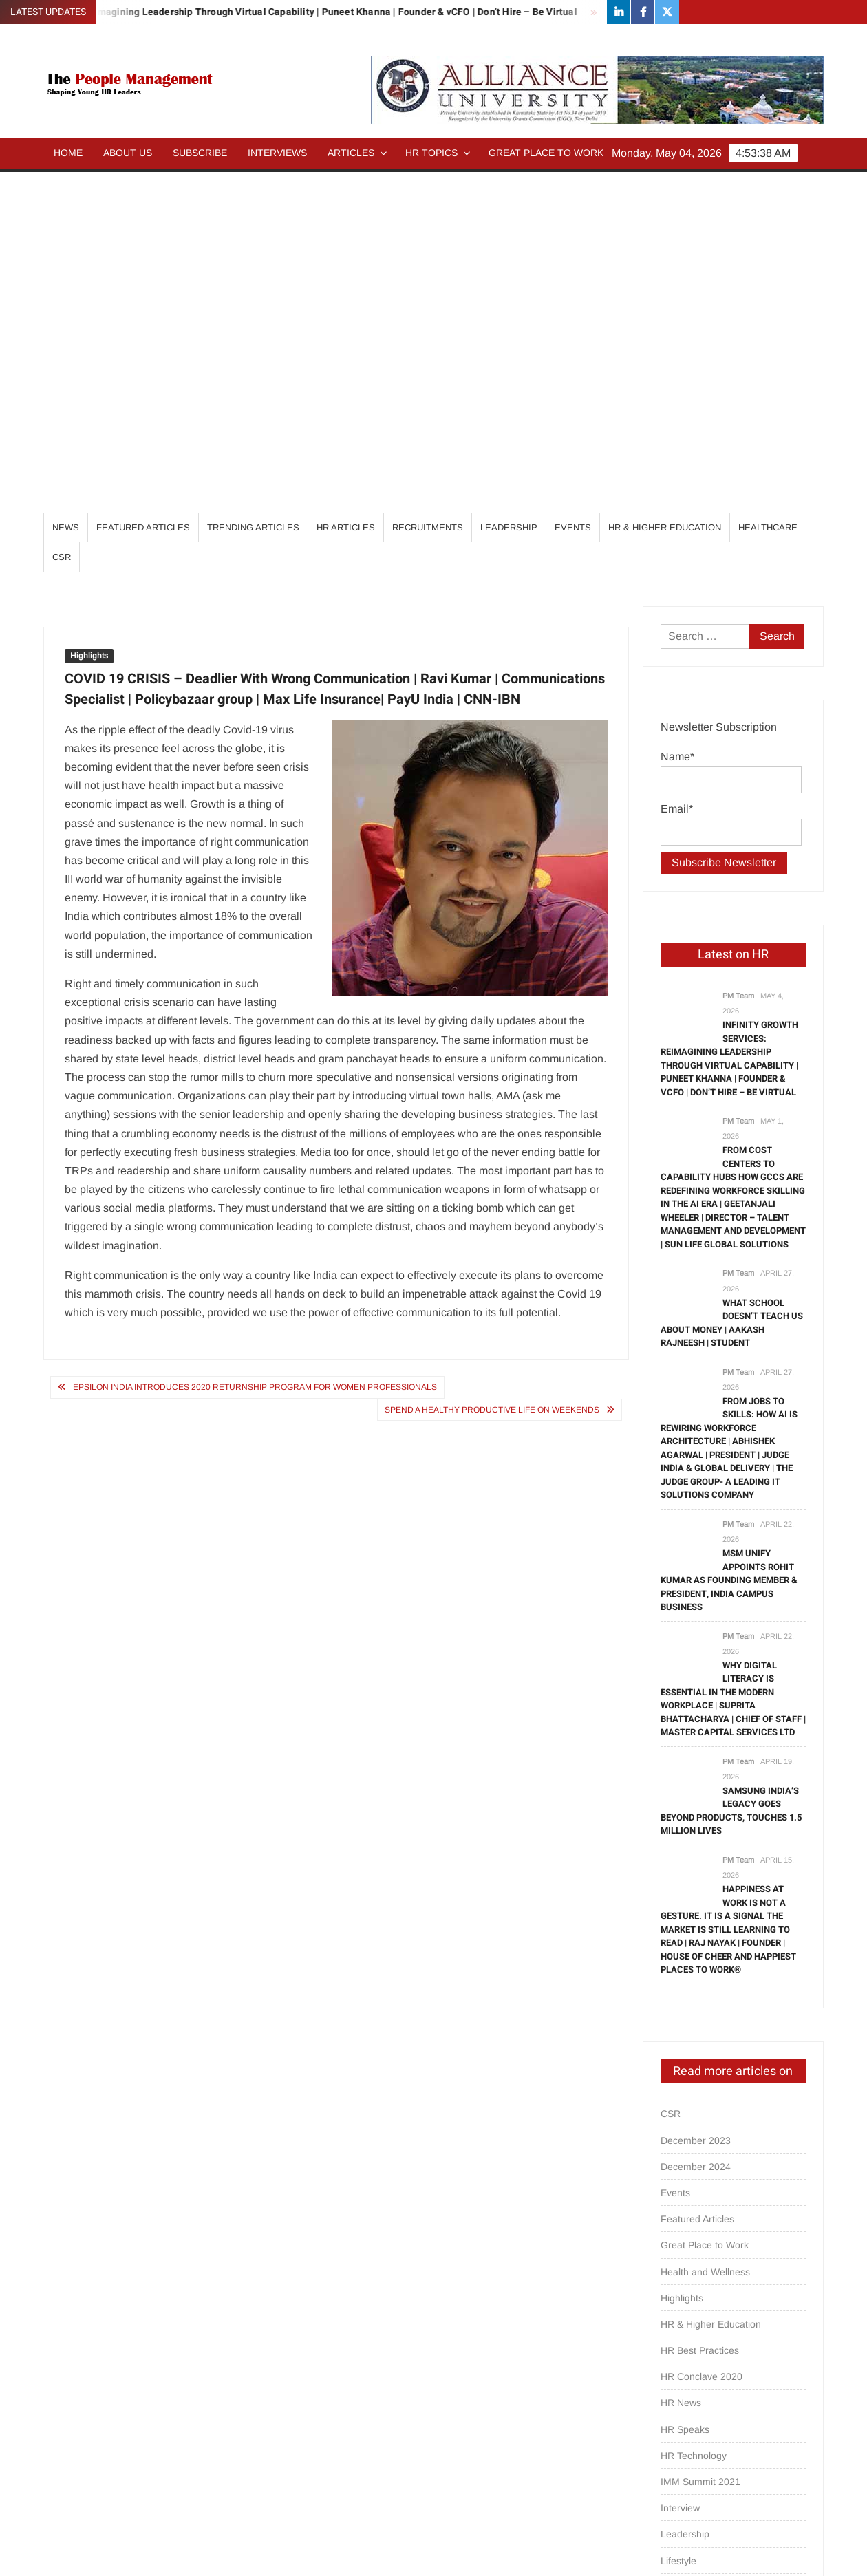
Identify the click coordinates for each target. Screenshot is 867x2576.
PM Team (738, 655)
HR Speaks (685, 2088)
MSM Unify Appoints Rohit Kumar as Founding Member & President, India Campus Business (729, 1239)
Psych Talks (686, 2351)
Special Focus (691, 2430)
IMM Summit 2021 (700, 2141)
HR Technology (694, 2115)
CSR (61, 216)
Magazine (682, 2246)
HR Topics (431, 152)
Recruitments (427, 187)
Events (573, 187)
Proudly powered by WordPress (338, 2553)
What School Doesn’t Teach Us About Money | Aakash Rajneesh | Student (732, 982)
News (65, 187)
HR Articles (346, 187)
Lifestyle (678, 2220)
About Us (127, 152)
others (674, 2298)
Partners (679, 2324)
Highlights (89, 315)
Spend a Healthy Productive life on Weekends (492, 1069)
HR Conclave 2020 (701, 2035)
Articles (351, 152)
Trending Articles (253, 187)
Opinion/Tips (688, 2272)
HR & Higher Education (664, 187)
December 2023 (696, 1799)
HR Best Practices (700, 2009)
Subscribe (200, 152)
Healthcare (768, 187)
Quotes (676, 2377)
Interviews (277, 152)
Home (68, 152)
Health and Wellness (705, 1931)
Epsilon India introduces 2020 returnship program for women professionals (255, 1046)
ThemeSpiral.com (556, 2553)
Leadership (508, 187)
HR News (681, 2062)
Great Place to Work (546, 152)
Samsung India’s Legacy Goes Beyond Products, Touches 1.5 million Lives (731, 1470)
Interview (680, 2167)
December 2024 (696, 1826)
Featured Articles (143, 187)
